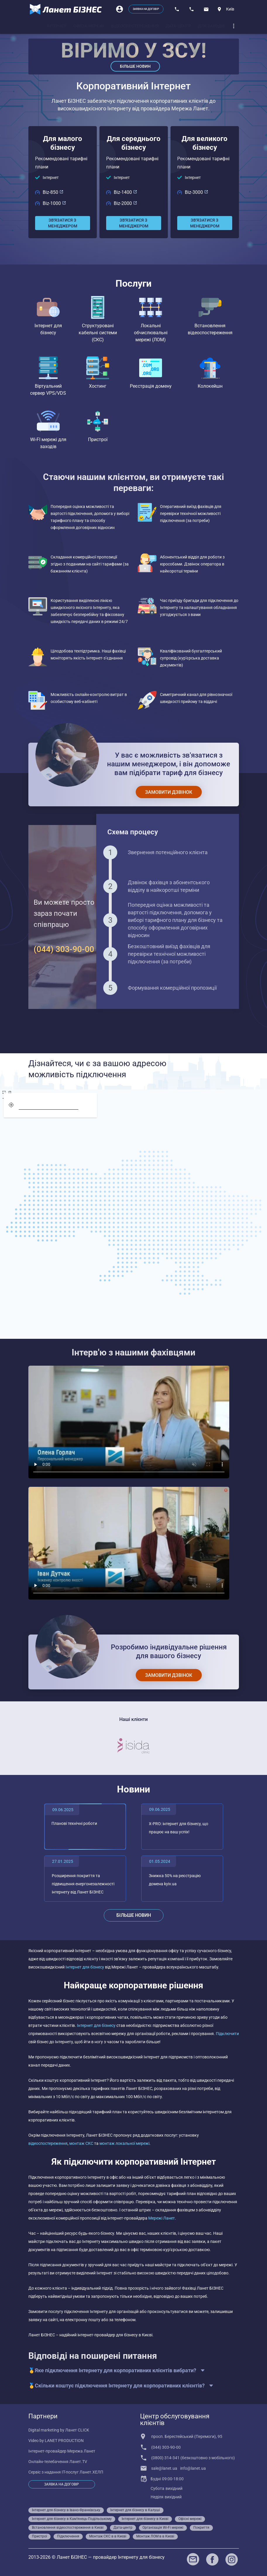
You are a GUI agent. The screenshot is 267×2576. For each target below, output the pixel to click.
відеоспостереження (48, 2143)
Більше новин (135, 66)
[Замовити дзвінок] (169, 792)
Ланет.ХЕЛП (91, 2472)
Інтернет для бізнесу (85, 1967)
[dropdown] (233, 26)
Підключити (227, 2033)
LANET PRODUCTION (64, 2440)
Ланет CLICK (77, 2430)
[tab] (56, 26)
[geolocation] (11, 1105)
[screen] (7, 1092)
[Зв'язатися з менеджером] (62, 223)
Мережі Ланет (161, 2218)
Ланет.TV (78, 2461)
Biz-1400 (125, 192)
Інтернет (51, 177)
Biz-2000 (125, 203)
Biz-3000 (196, 192)
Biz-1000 (54, 203)
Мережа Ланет (81, 2451)
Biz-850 (53, 192)
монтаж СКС (81, 2143)
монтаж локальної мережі (124, 2143)
